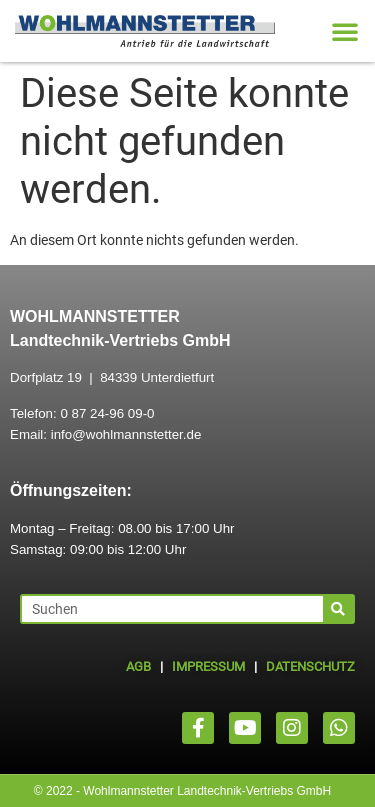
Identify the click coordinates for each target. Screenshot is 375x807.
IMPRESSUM (208, 666)
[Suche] (338, 609)
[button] (345, 31)
